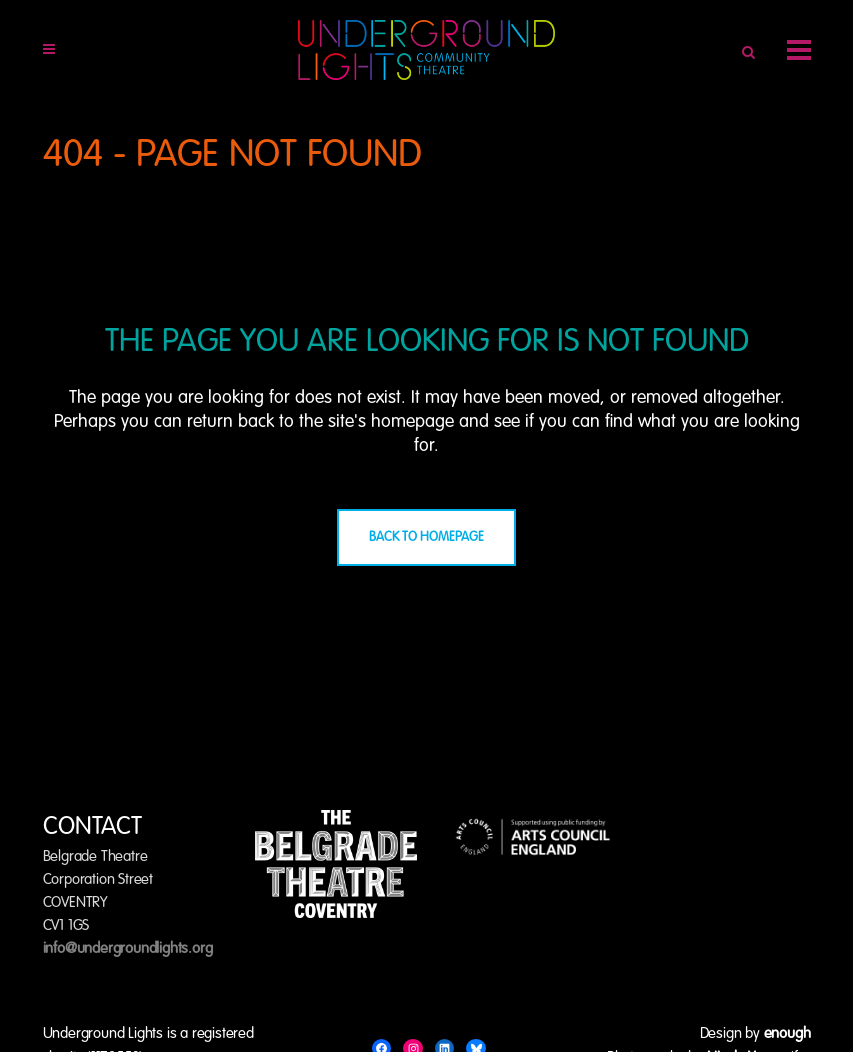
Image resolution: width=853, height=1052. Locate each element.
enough (787, 1033)
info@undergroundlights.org (128, 948)
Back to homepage (426, 537)
